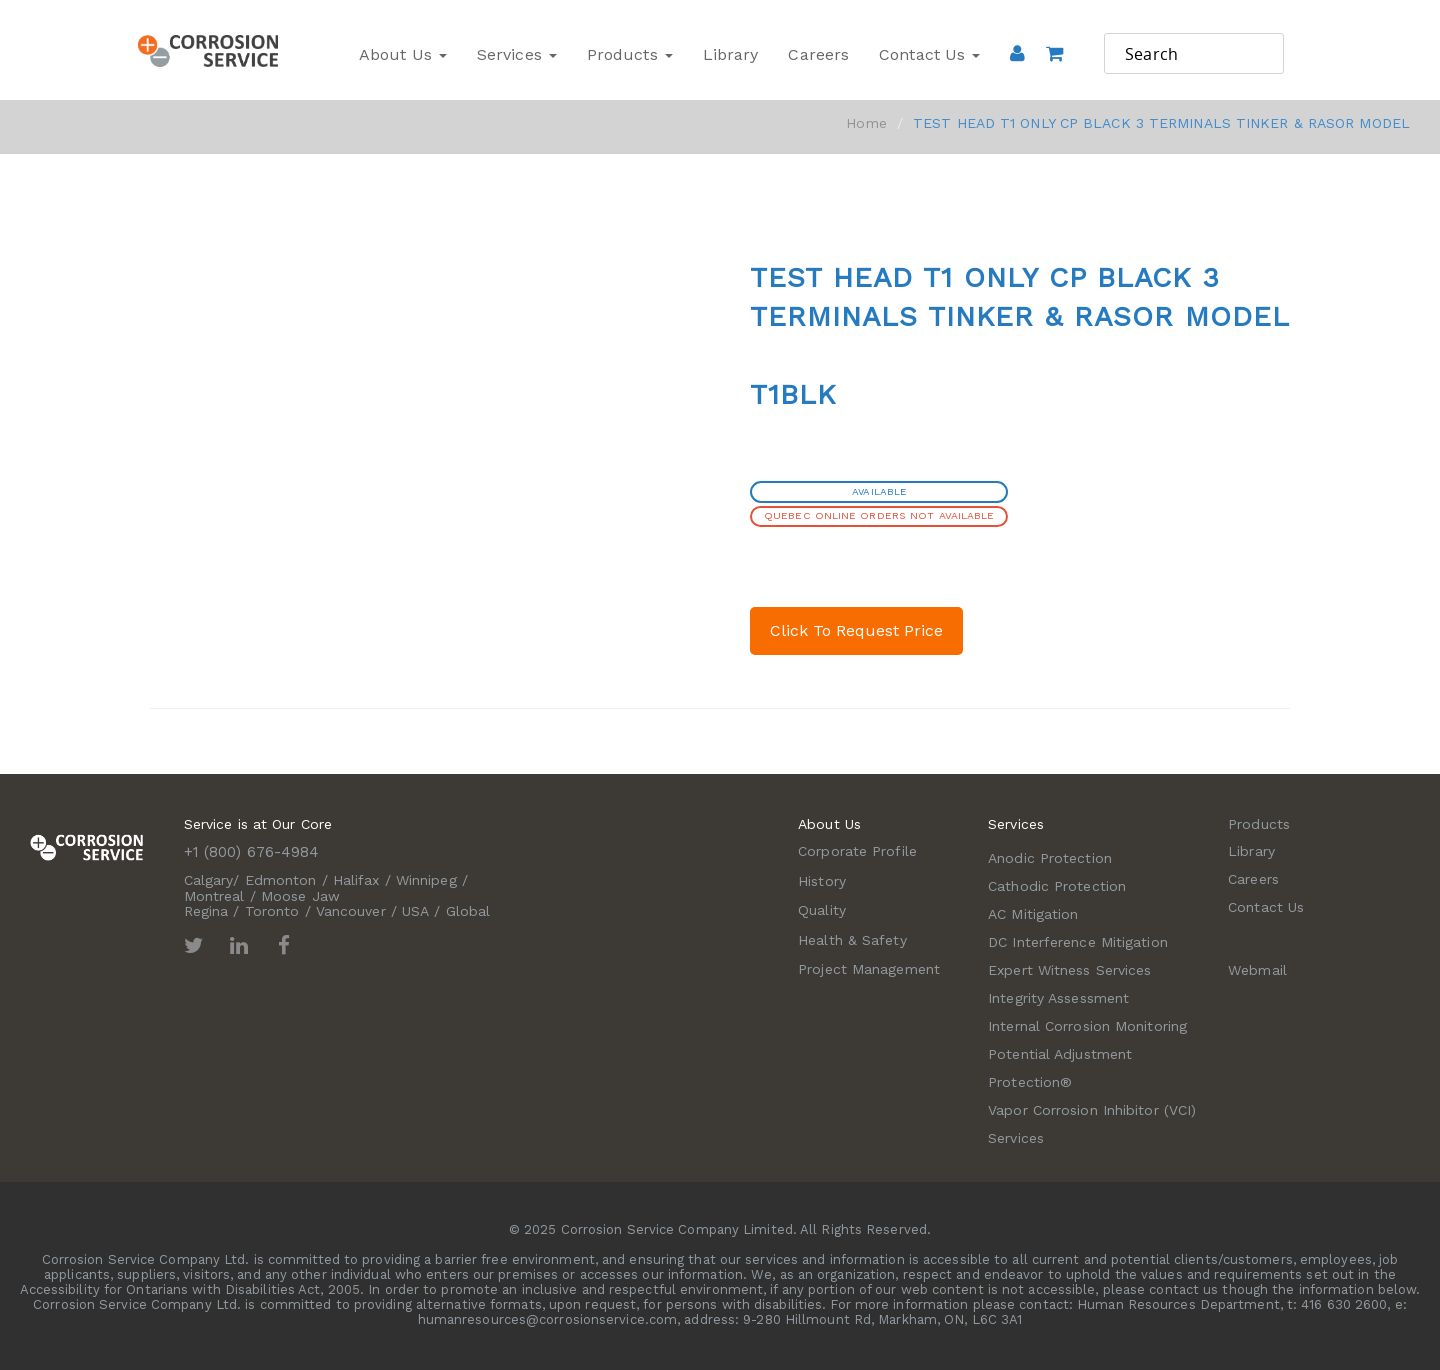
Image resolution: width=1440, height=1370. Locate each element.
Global (468, 911)
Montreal (214, 896)
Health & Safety (852, 940)
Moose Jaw (300, 896)
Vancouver (351, 911)
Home (866, 123)
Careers (818, 54)
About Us (403, 54)
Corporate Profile (857, 851)
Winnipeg (426, 880)
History (822, 881)
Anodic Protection (1050, 858)
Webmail (1257, 970)
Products (630, 54)
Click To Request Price (856, 630)
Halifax (356, 880)
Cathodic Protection (1057, 886)
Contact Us (929, 54)
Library (731, 54)
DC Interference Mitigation (1078, 942)
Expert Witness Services (1069, 970)
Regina (206, 911)
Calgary (209, 880)
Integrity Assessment (1058, 998)
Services (517, 54)
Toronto (272, 911)
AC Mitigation (1033, 914)
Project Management (869, 969)
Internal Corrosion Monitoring (1087, 1026)
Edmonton (281, 880)
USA (415, 911)
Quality (822, 910)
